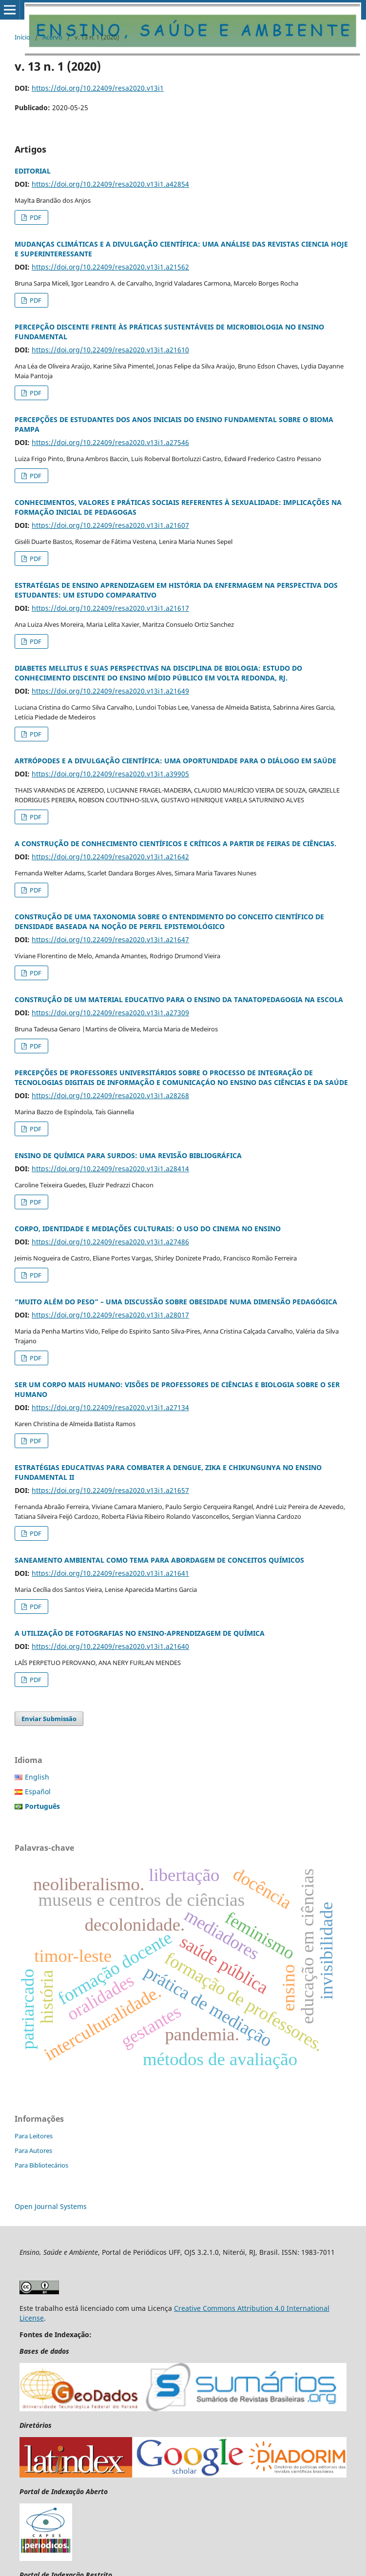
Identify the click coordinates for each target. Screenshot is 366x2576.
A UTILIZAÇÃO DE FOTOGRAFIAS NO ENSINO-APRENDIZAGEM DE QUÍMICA (140, 1633)
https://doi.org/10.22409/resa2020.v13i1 (98, 88)
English (37, 1777)
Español (38, 1791)
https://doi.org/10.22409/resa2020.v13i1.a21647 (110, 939)
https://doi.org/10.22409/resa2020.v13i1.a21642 (110, 856)
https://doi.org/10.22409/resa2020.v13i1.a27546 (110, 442)
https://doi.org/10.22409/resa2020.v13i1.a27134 (110, 1407)
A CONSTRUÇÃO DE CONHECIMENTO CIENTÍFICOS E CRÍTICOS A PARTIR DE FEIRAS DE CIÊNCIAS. (175, 843)
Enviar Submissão (49, 1718)
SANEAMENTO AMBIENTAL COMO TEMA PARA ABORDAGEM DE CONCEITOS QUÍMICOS (159, 1560)
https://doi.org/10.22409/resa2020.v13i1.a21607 (110, 525)
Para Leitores (34, 2135)
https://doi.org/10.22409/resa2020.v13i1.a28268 (110, 1095)
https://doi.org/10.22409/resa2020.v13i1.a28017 (110, 1314)
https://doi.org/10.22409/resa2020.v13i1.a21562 (110, 266)
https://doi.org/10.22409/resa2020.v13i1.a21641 (110, 1573)
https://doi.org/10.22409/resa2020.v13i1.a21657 (110, 1490)
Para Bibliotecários (41, 2165)
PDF (34, 217)
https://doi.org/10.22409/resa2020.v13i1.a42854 (110, 184)
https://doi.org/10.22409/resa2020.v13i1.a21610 (110, 349)
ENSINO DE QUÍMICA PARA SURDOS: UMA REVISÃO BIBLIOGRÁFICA (128, 1155)
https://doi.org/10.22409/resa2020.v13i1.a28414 (110, 1168)
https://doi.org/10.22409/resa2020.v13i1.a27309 (110, 1012)
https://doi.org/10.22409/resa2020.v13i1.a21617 (110, 608)
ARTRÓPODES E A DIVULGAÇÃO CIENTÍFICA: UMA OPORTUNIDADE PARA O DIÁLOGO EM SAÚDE (175, 760)
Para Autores (33, 2150)
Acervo (52, 37)
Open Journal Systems (51, 2206)
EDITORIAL (33, 170)
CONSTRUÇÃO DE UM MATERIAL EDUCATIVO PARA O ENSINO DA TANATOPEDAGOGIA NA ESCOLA (179, 999)
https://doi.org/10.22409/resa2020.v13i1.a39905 (110, 773)
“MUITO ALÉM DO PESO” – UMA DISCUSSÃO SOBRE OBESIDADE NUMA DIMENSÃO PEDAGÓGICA (176, 1301)
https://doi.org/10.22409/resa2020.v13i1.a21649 (110, 691)
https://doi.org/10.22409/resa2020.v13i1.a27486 (110, 1241)
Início (22, 37)
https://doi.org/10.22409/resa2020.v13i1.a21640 (110, 1646)
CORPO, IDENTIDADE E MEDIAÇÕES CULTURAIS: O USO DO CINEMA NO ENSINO (148, 1228)
